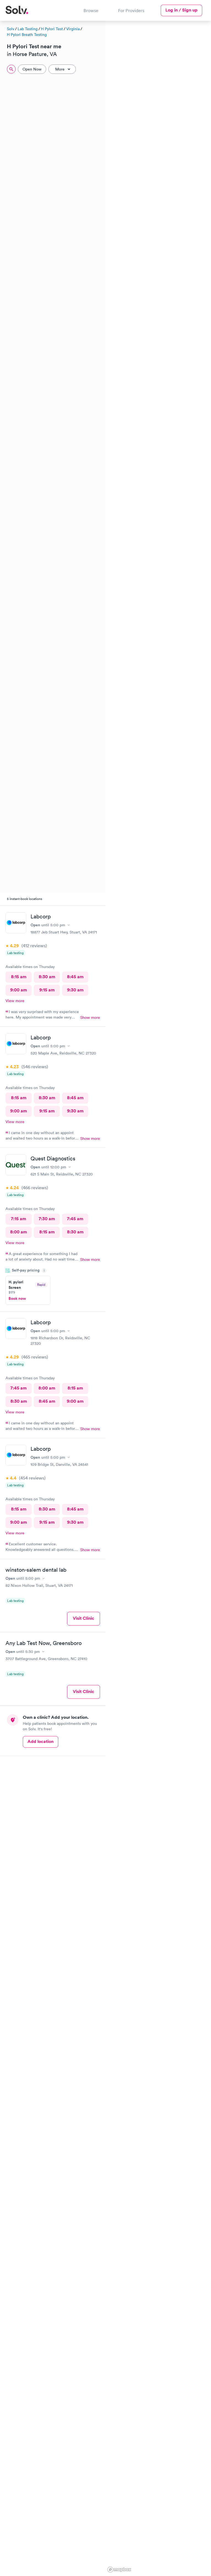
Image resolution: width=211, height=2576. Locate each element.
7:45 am (75, 1219)
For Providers (131, 10)
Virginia (73, 28)
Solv (10, 28)
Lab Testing (28, 28)
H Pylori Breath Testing (27, 34)
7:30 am (47, 1219)
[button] (111, 75)
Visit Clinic (83, 1618)
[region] (158, 1297)
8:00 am (18, 1232)
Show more (90, 1017)
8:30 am (47, 977)
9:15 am (47, 990)
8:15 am (18, 977)
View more (14, 1000)
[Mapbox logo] (119, 2569)
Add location (40, 1741)
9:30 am (75, 990)
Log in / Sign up (181, 10)
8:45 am (75, 977)
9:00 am (18, 990)
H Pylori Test (52, 28)
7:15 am (18, 1219)
